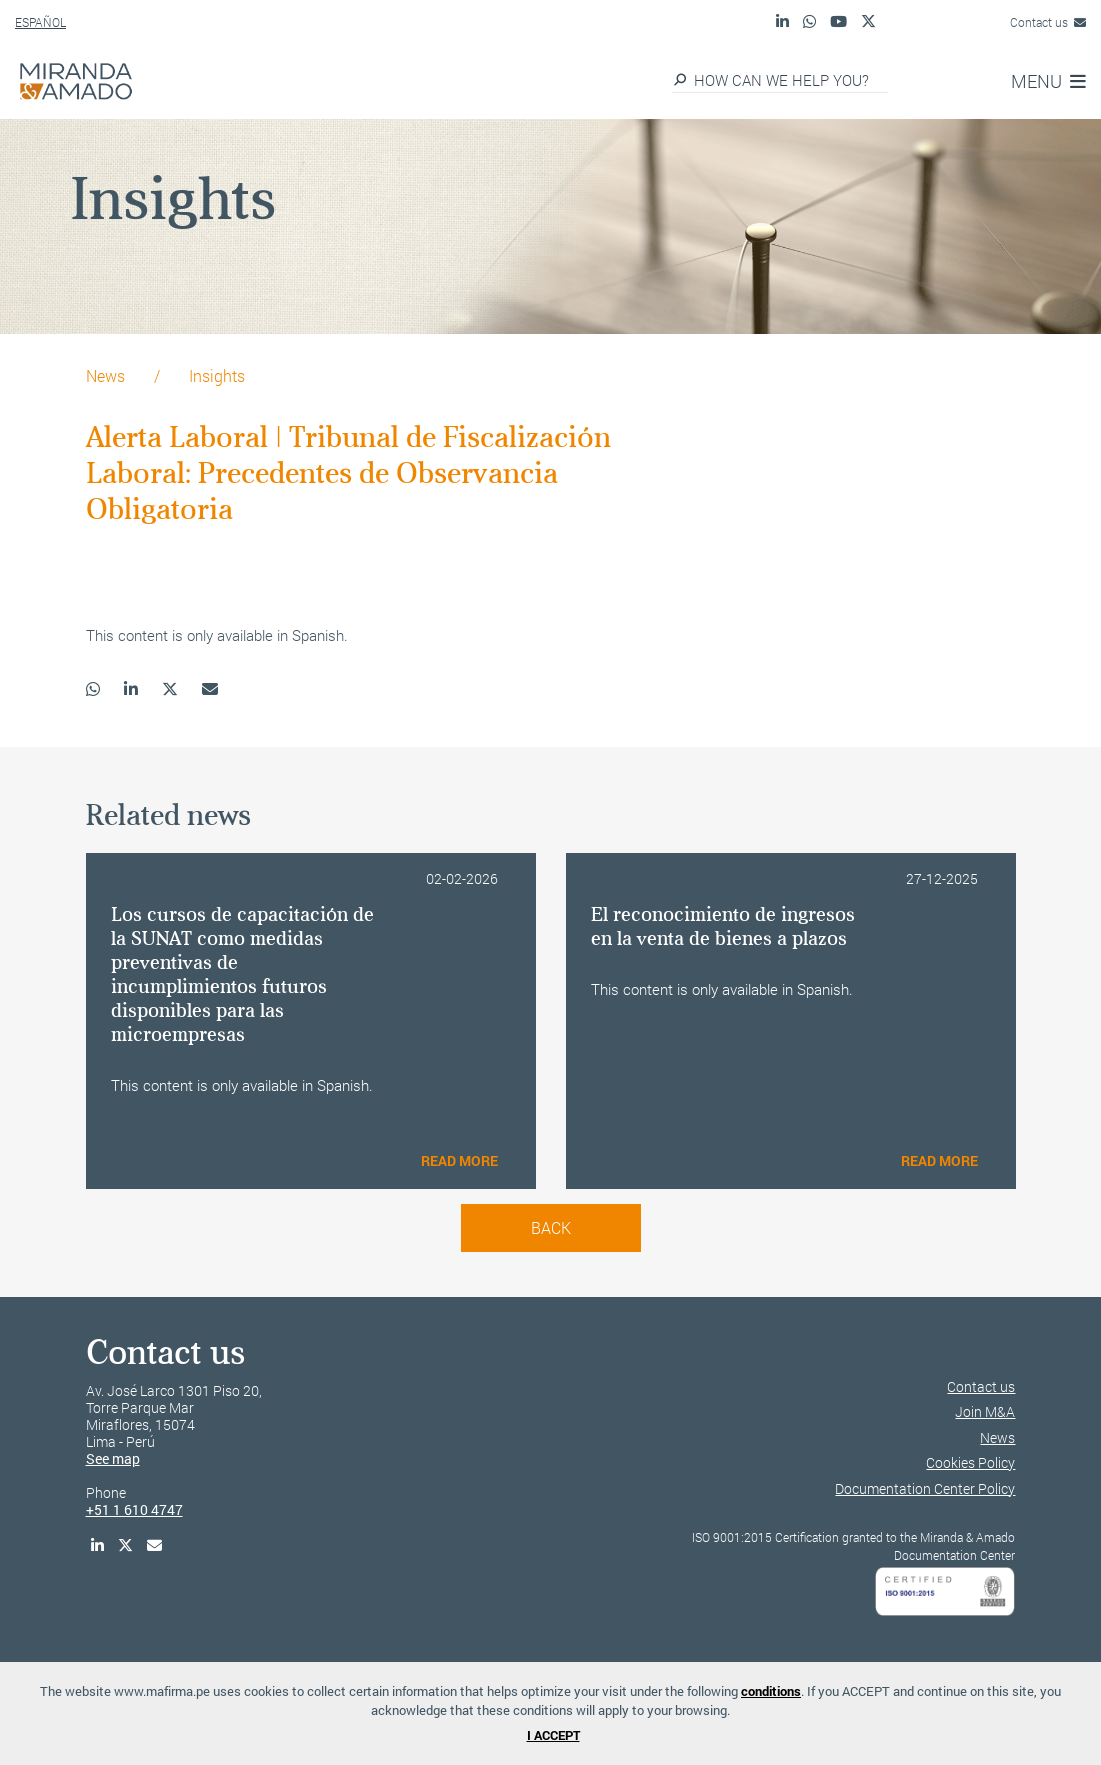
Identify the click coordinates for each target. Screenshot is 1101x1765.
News (105, 375)
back (551, 1227)
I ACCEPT (553, 1735)
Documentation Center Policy (925, 1488)
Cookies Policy (970, 1462)
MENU (1048, 81)
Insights (217, 375)
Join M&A (985, 1411)
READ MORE (459, 1160)
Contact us (1048, 22)
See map (113, 1458)
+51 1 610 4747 (134, 1509)
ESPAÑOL (40, 22)
